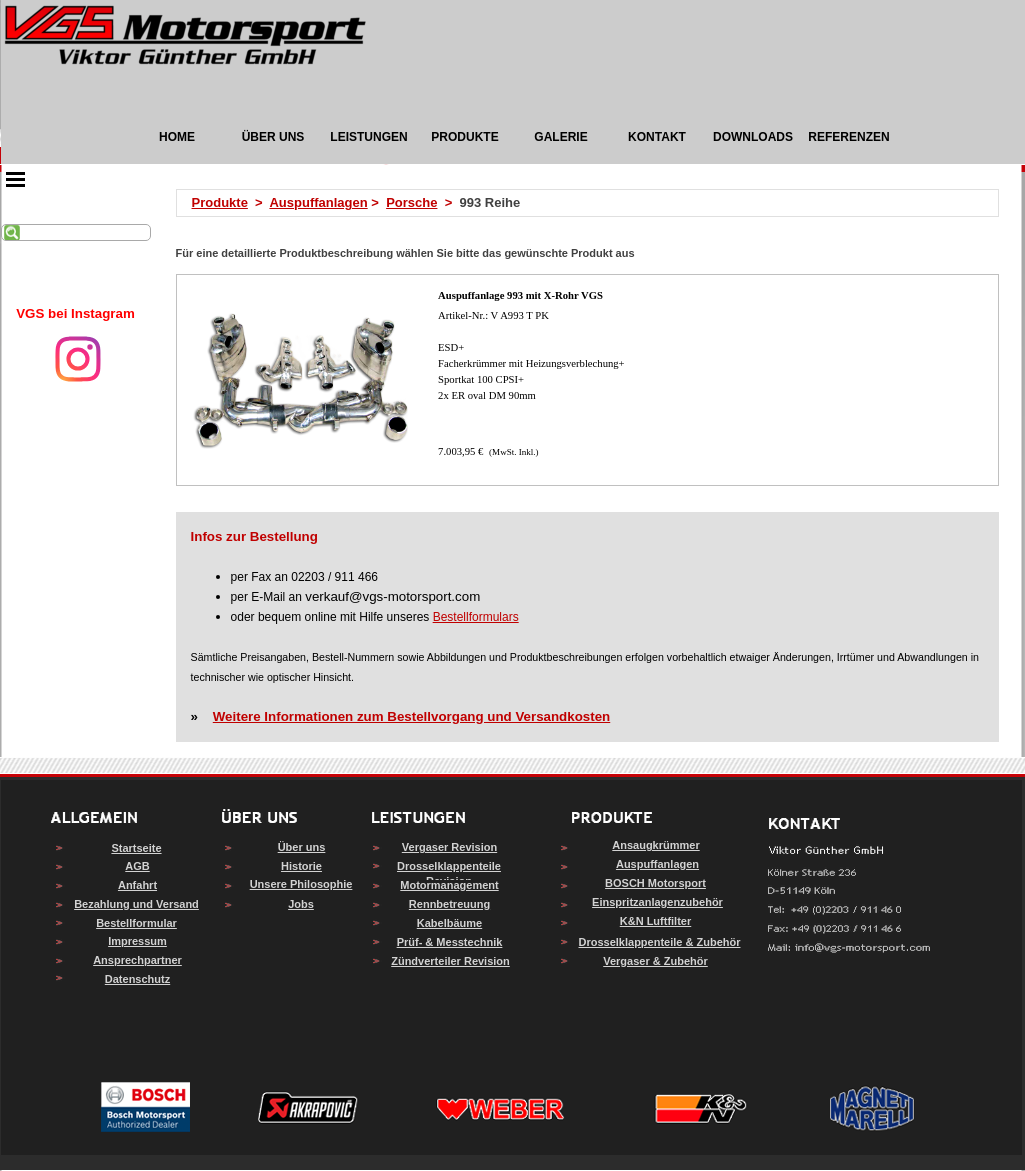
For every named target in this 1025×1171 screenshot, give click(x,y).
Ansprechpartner (137, 960)
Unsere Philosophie (301, 884)
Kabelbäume (449, 923)
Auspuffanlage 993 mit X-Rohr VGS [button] (520, 295)
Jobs (301, 904)
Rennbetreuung (449, 904)
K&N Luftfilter (656, 921)
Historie (301, 866)
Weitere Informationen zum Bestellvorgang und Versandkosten (411, 716)
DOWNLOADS (753, 137)
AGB (137, 866)
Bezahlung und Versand (136, 904)
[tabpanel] (76, 314)
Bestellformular (136, 923)
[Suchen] (76, 232)
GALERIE (560, 137)
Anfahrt (137, 885)
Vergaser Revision (449, 847)
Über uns (302, 847)
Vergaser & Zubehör (655, 961)
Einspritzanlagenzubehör (657, 902)
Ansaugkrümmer (655, 845)
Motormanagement (449, 885)
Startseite (136, 848)
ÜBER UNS (273, 137)
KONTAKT (657, 137)
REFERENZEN (848, 137)
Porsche (411, 202)
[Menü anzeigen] (16, 179)
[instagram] (78, 359)
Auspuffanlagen (318, 202)
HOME (177, 137)
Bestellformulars (476, 617)
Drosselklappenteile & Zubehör (660, 942)
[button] (849, 948)
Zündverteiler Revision (450, 961)
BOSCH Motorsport (655, 883)
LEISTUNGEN (368, 137)
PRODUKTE (464, 137)
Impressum (137, 941)
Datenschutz (137, 979)
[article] (588, 380)
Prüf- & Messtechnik (450, 942)
